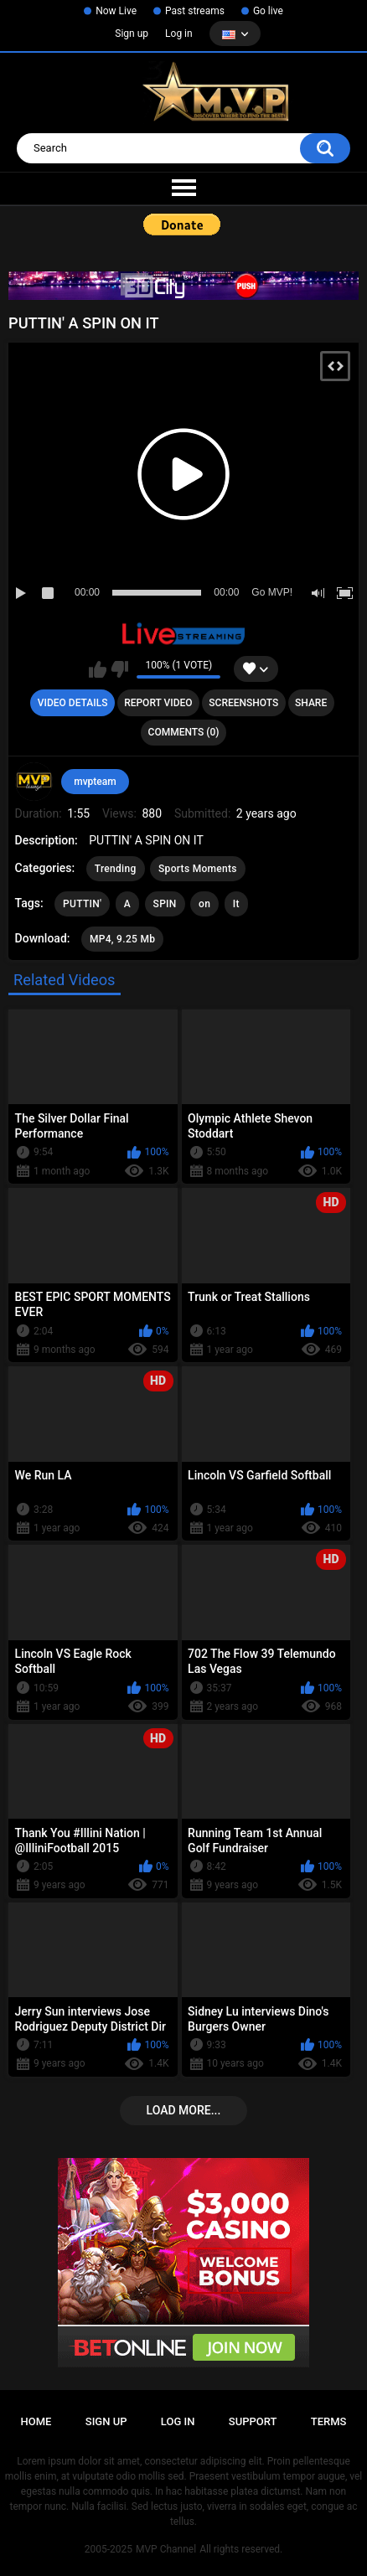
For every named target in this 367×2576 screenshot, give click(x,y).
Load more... (184, 2110)
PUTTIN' (82, 904)
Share (311, 703)
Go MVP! (271, 592)
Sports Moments (197, 869)
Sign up (131, 33)
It (236, 904)
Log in (179, 33)
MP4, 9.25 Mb (122, 939)
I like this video (97, 669)
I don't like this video (119, 669)
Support (253, 2421)
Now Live (116, 11)
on (204, 904)
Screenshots (243, 703)
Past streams (195, 11)
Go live (268, 11)
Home (36, 2421)
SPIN (165, 904)
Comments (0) (184, 732)
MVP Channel (166, 2549)
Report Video (158, 703)
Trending (116, 869)
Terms (329, 2421)
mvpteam (95, 781)
